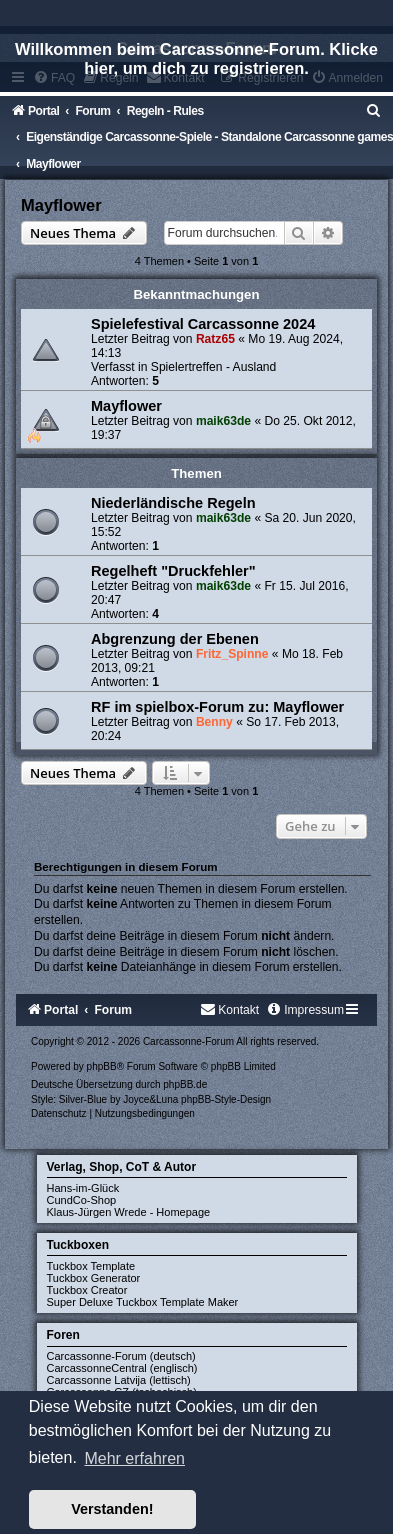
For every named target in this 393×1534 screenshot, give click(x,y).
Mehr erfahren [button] (134, 1458)
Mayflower (61, 205)
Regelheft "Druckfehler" (173, 571)
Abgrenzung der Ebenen (175, 639)
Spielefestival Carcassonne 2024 (203, 324)
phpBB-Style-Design (226, 1099)
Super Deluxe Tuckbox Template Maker (143, 1302)
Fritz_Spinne (232, 654)
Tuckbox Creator (87, 1290)
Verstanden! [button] (112, 1509)
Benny (214, 722)
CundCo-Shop (82, 1200)
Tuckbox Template (91, 1266)
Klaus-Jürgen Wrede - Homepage (129, 1212)
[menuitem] (374, 111)
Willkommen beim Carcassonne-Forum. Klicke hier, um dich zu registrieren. (196, 58)
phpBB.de (185, 1084)
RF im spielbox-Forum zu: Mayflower (217, 707)
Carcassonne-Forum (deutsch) (121, 1356)
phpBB (102, 1066)
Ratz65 (215, 339)
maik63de (223, 421)
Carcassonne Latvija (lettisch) (119, 1380)
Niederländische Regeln (173, 503)
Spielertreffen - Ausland (214, 367)
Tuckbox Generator (94, 1278)
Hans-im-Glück (83, 1188)
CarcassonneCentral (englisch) (122, 1368)
